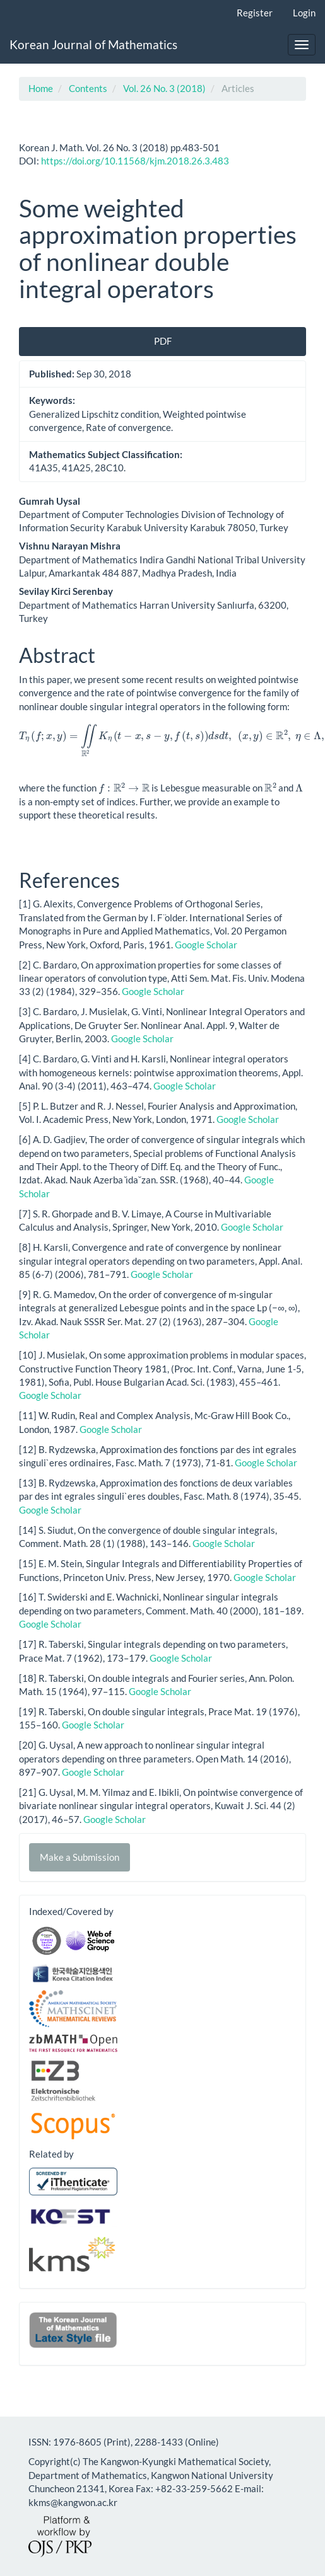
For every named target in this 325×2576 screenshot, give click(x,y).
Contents (88, 88)
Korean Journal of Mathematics (93, 44)
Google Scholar (206, 944)
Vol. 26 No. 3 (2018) (164, 88)
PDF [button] (163, 341)
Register (255, 12)
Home (40, 88)
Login (304, 12)
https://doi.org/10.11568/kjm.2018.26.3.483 (135, 160)
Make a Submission (79, 1857)
